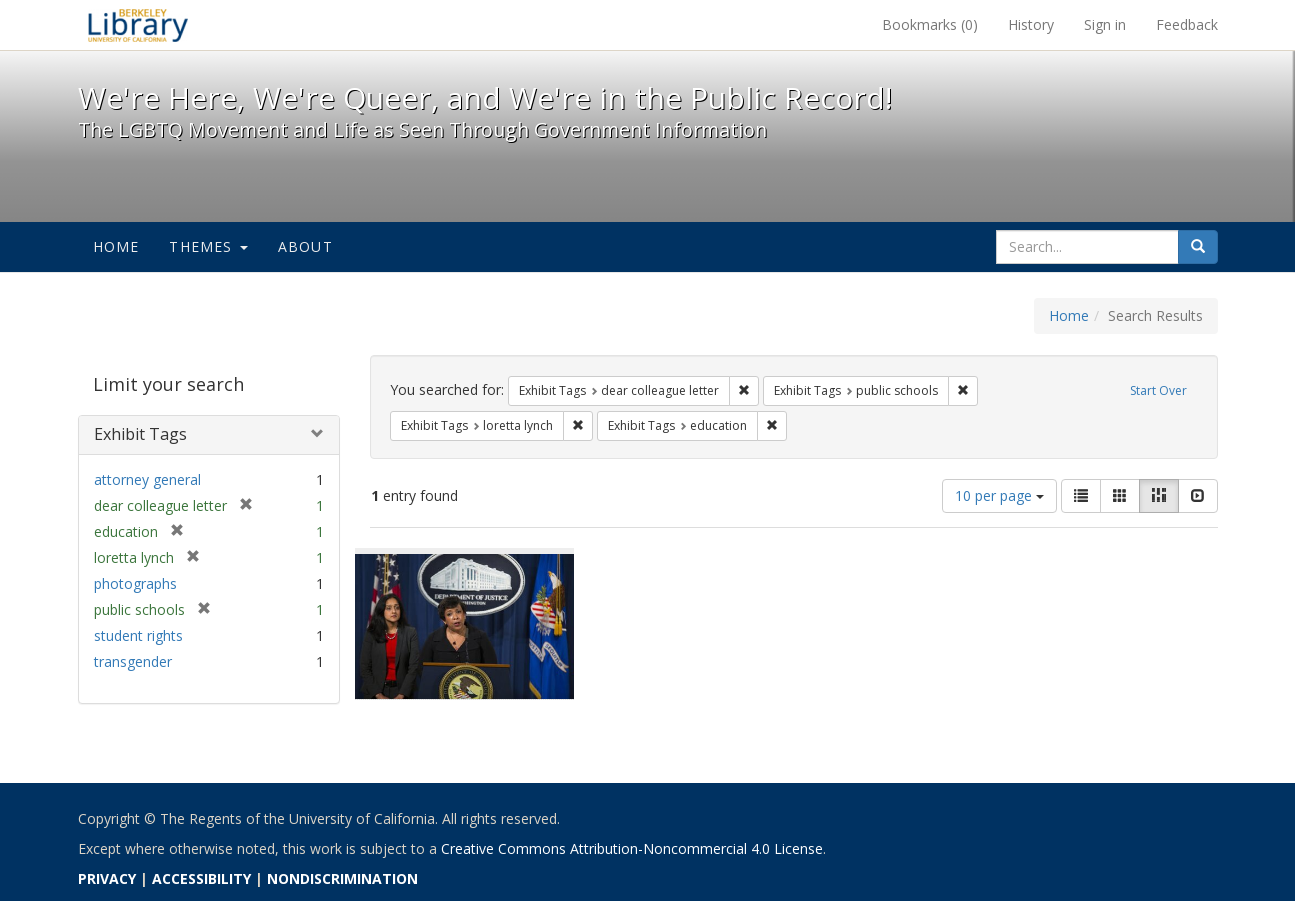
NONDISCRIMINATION (342, 878)
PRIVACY (107, 878)
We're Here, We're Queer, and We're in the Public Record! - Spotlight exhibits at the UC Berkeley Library (138, 25)
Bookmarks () (930, 24)
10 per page (999, 495)
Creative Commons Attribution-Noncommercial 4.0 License (632, 848)
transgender (133, 661)
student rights (138, 635)
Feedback (1187, 24)
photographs (135, 583)
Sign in (1105, 24)
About (305, 246)
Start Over (1158, 390)
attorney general (147, 479)
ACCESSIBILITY (201, 878)
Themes (208, 246)
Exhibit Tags (140, 434)
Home (116, 246)
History (1031, 24)
